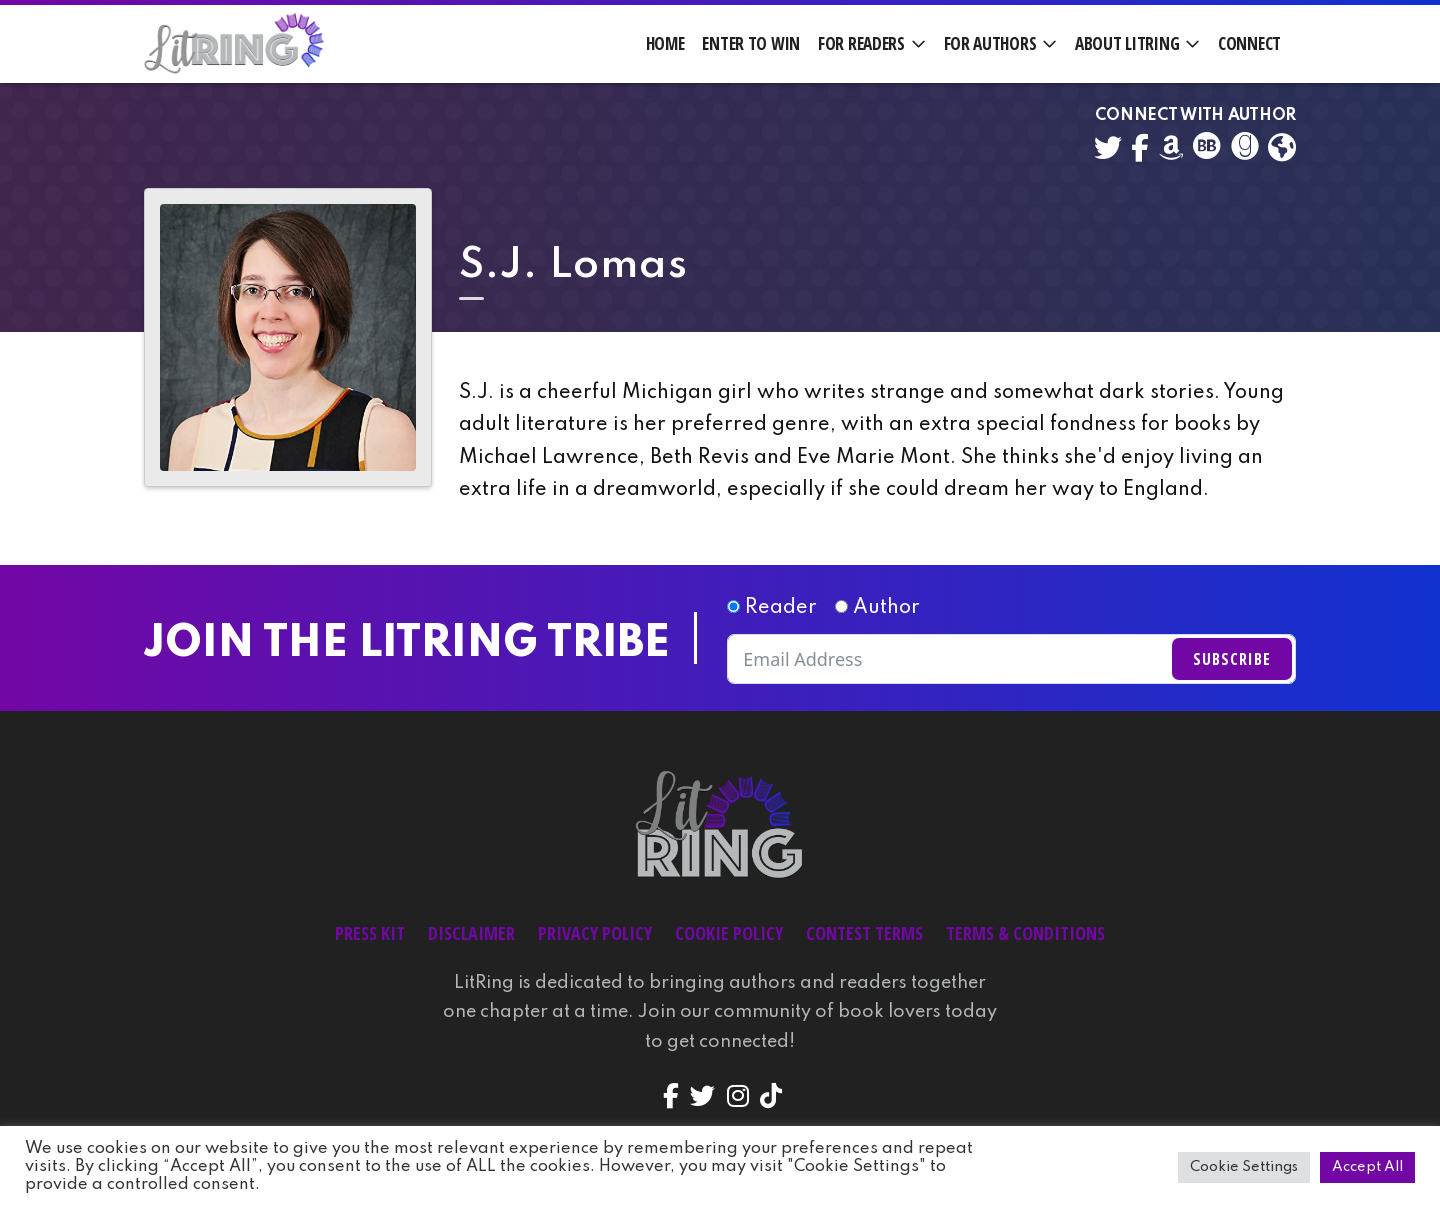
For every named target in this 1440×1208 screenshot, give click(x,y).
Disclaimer (471, 933)
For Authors (990, 43)
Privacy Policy (595, 933)
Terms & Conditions (1025, 933)
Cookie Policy (729, 933)
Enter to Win (751, 43)
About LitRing (1127, 43)
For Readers (861, 43)
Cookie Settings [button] (1244, 1167)
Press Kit (370, 933)
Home (665, 43)
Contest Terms (864, 933)
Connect (1249, 43)
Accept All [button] (1367, 1167)
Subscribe (1232, 659)
